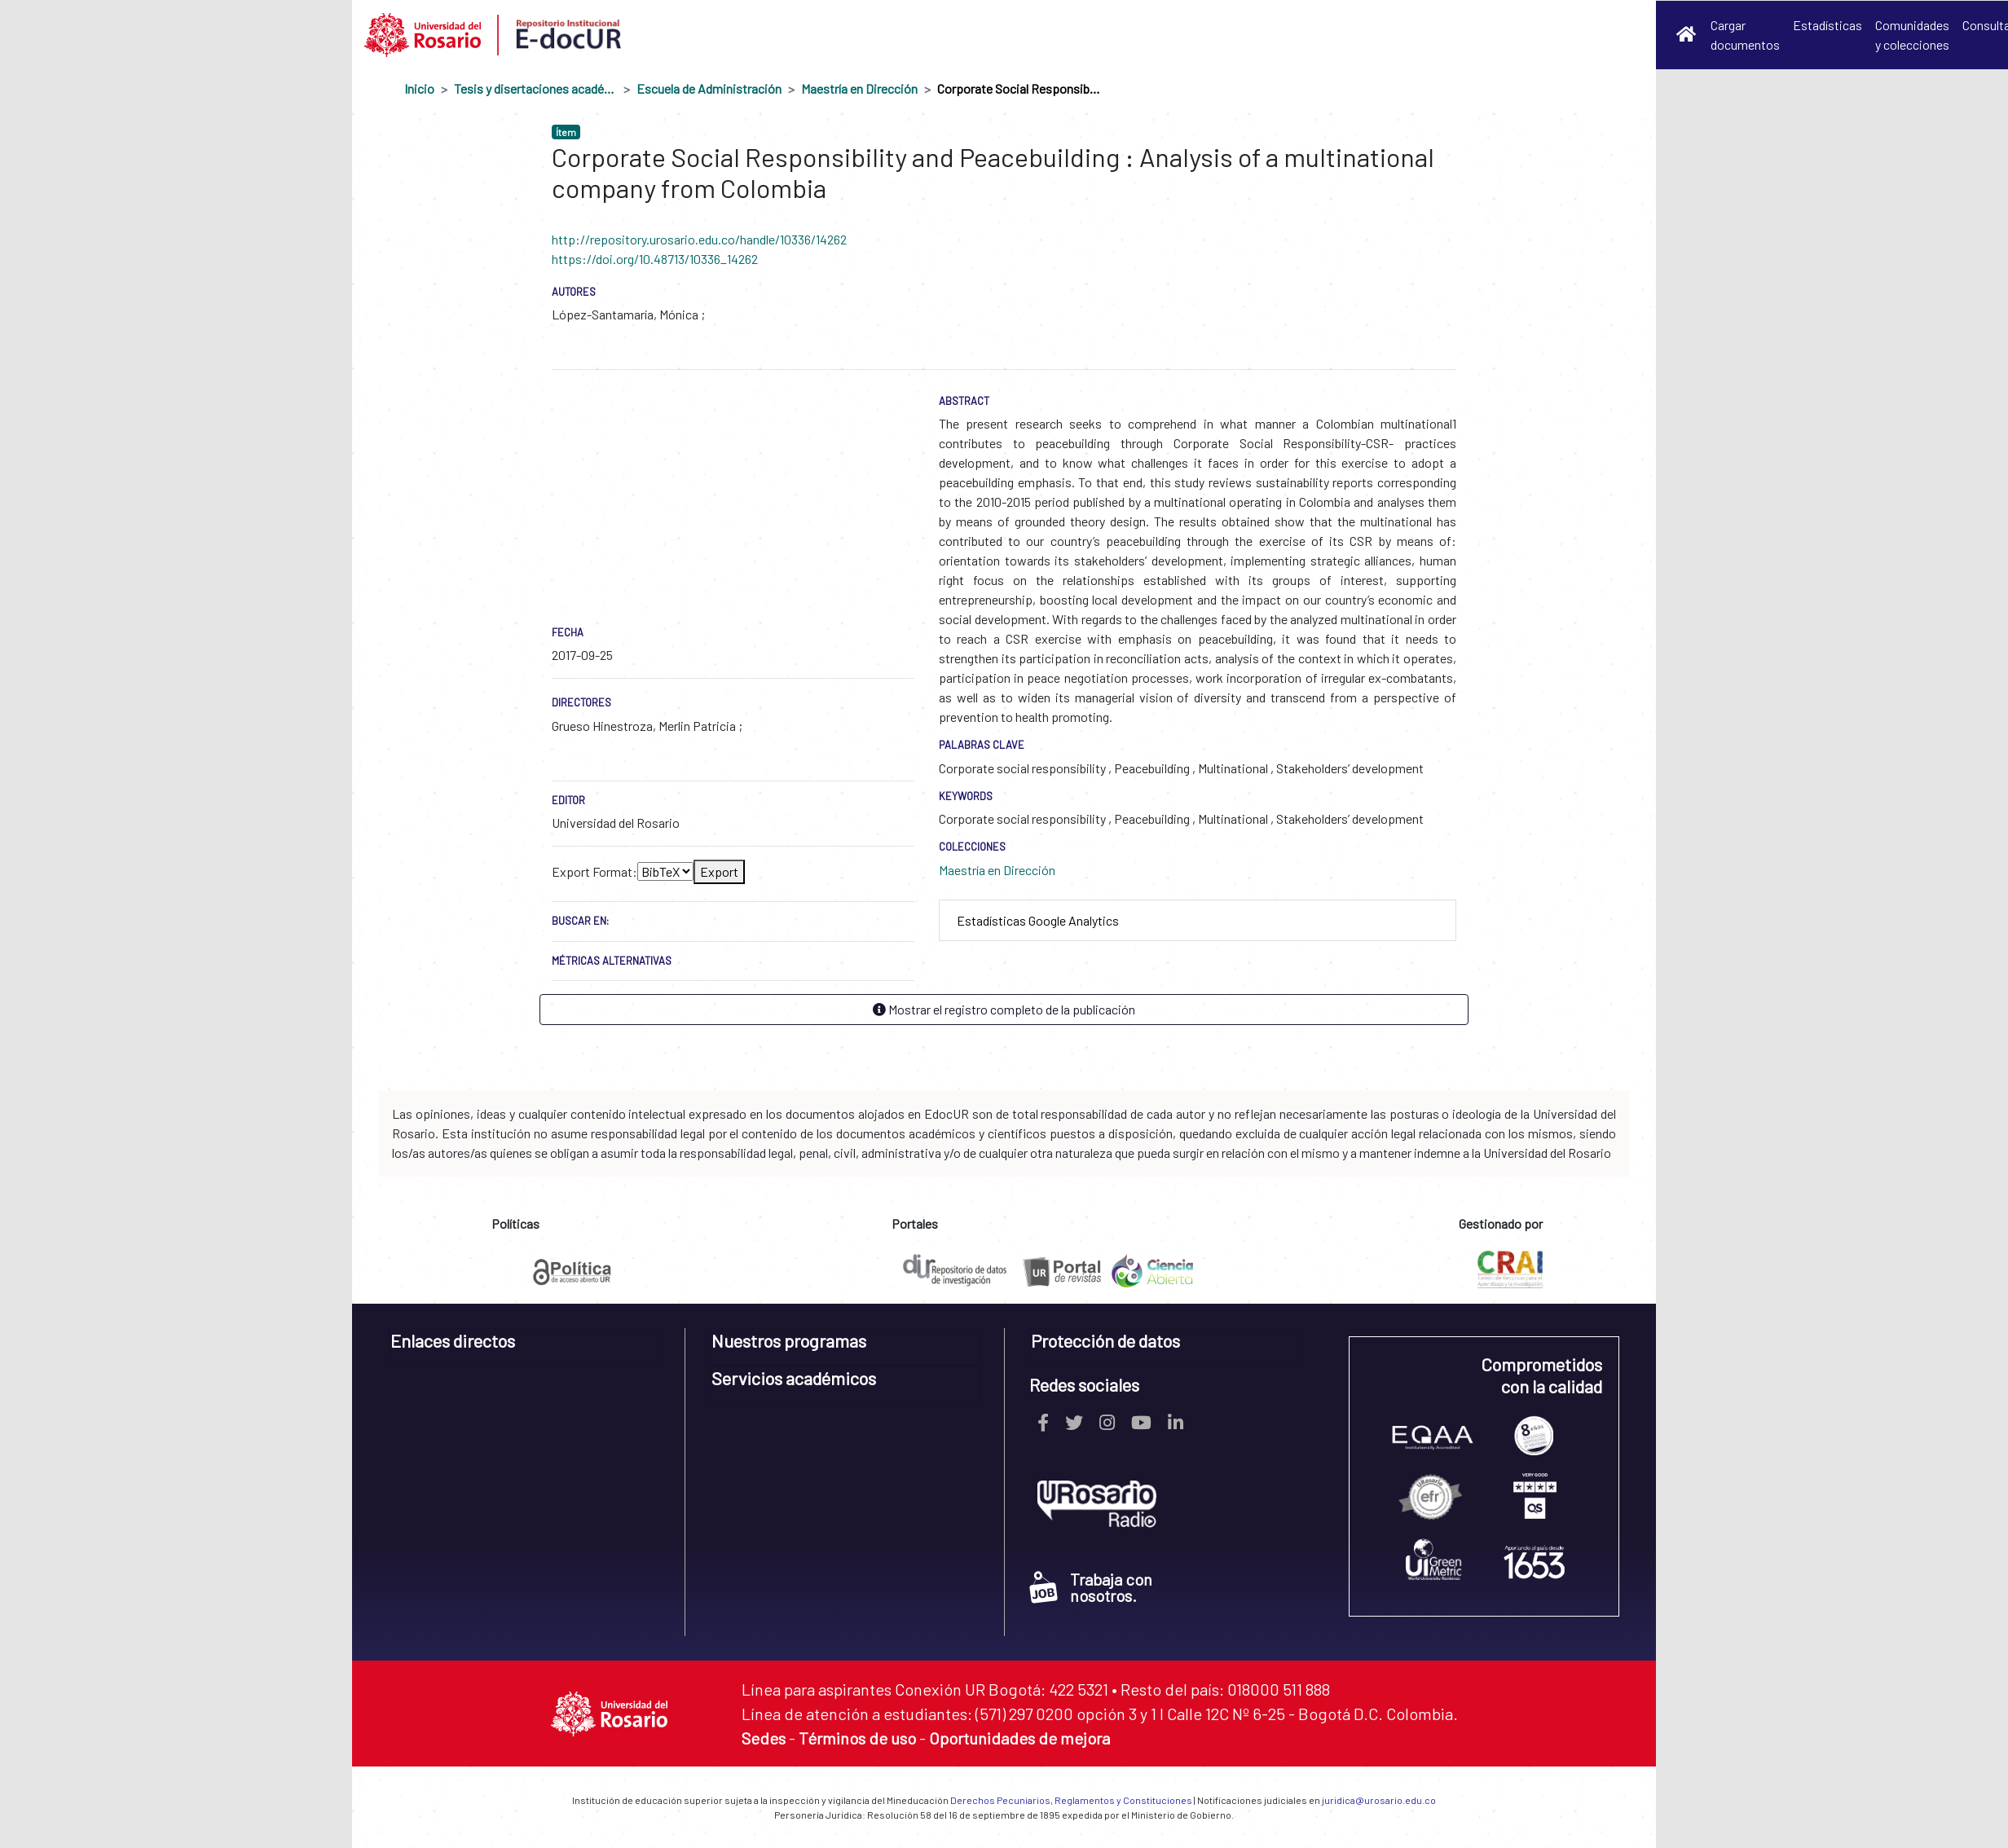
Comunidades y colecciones (1912, 34)
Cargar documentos (1745, 34)
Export (719, 871)
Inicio (419, 88)
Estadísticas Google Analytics (1038, 920)
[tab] (1197, 921)
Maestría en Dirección (859, 88)
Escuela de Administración (709, 88)
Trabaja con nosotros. (1090, 1587)
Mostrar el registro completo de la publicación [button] (1004, 1009)
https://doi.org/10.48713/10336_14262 (655, 258)
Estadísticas (1827, 25)
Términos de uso (857, 1738)
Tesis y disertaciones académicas (535, 88)
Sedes (764, 1738)
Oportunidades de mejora (1019, 1738)
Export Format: (594, 871)
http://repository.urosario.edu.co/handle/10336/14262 (699, 239)
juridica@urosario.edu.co (1379, 1800)
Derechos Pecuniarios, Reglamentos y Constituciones (1071, 1800)
